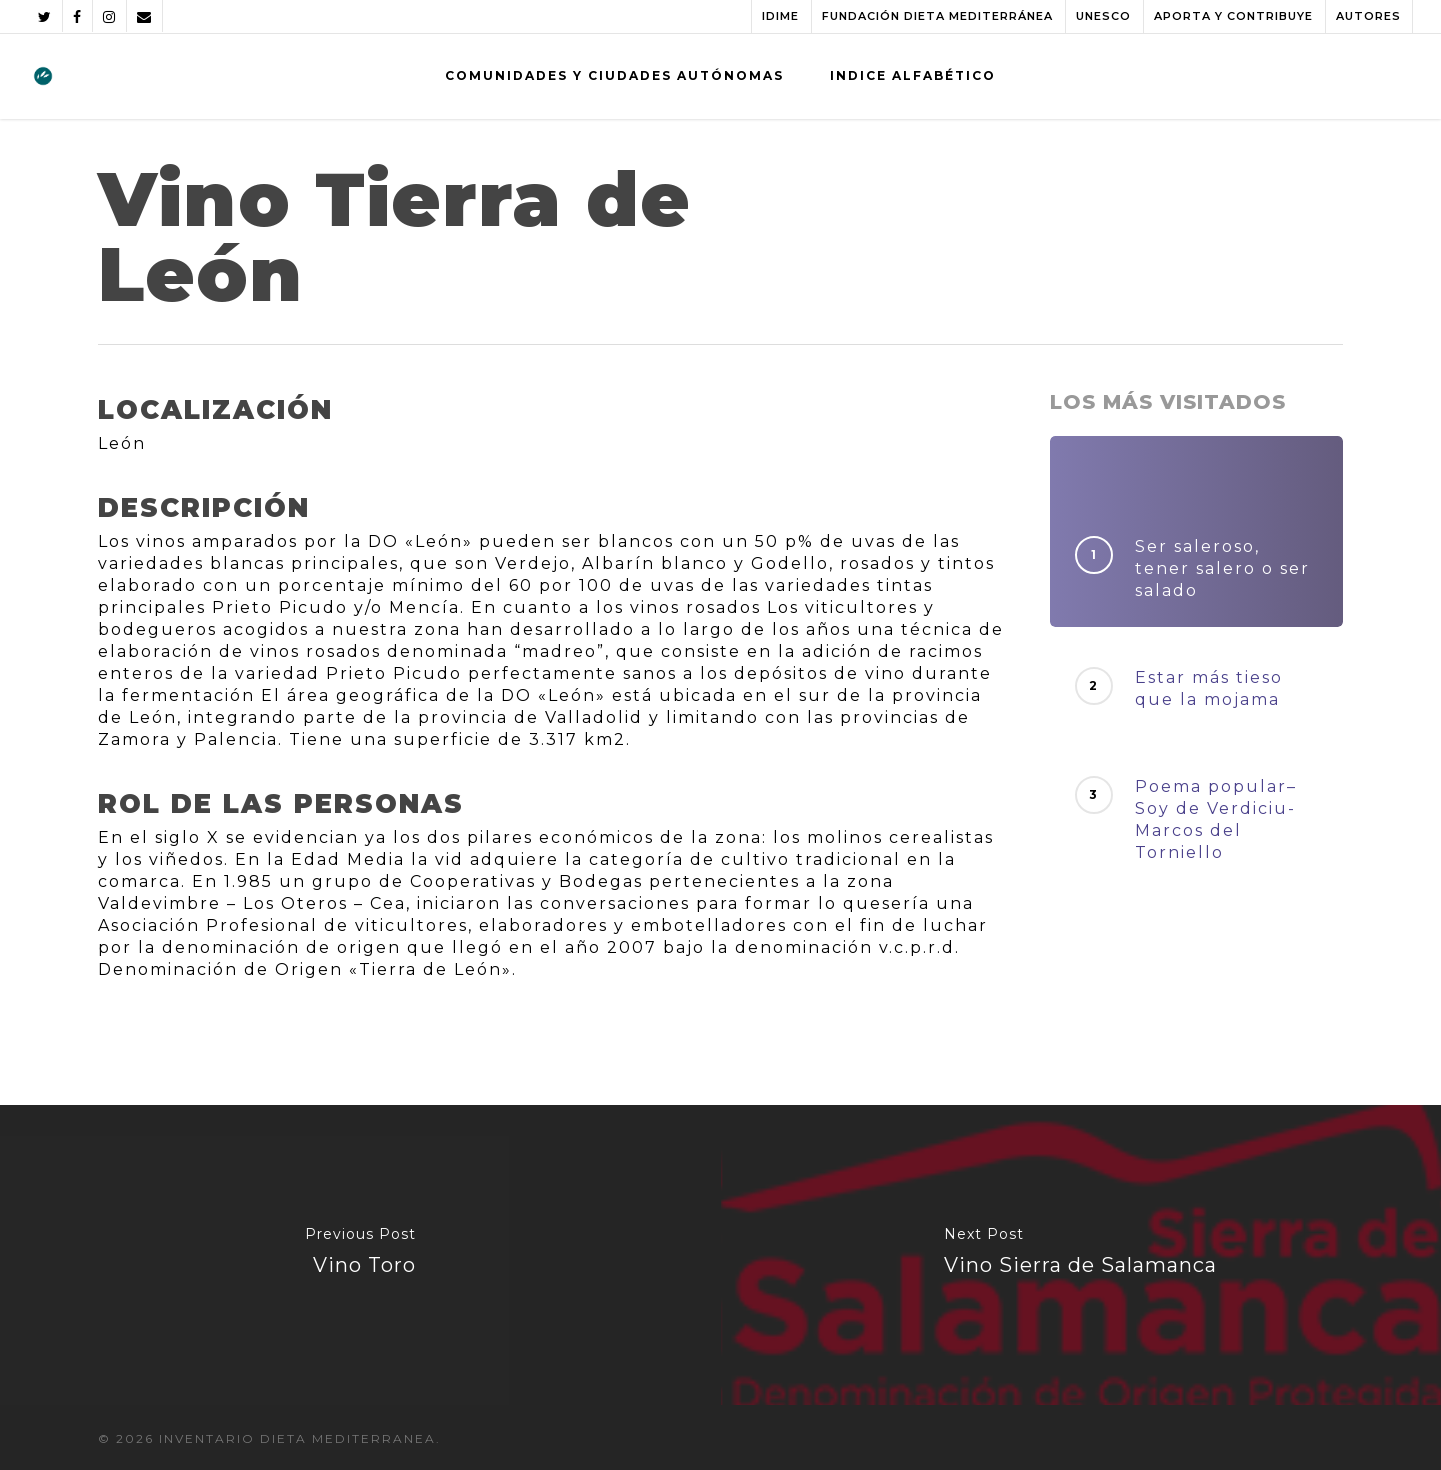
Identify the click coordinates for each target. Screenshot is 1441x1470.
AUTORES (1368, 16)
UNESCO (1103, 16)
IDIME (780, 16)
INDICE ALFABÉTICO (913, 75)
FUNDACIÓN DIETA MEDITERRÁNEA (937, 16)
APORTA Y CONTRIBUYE (1233, 16)
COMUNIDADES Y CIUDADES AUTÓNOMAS (614, 75)
